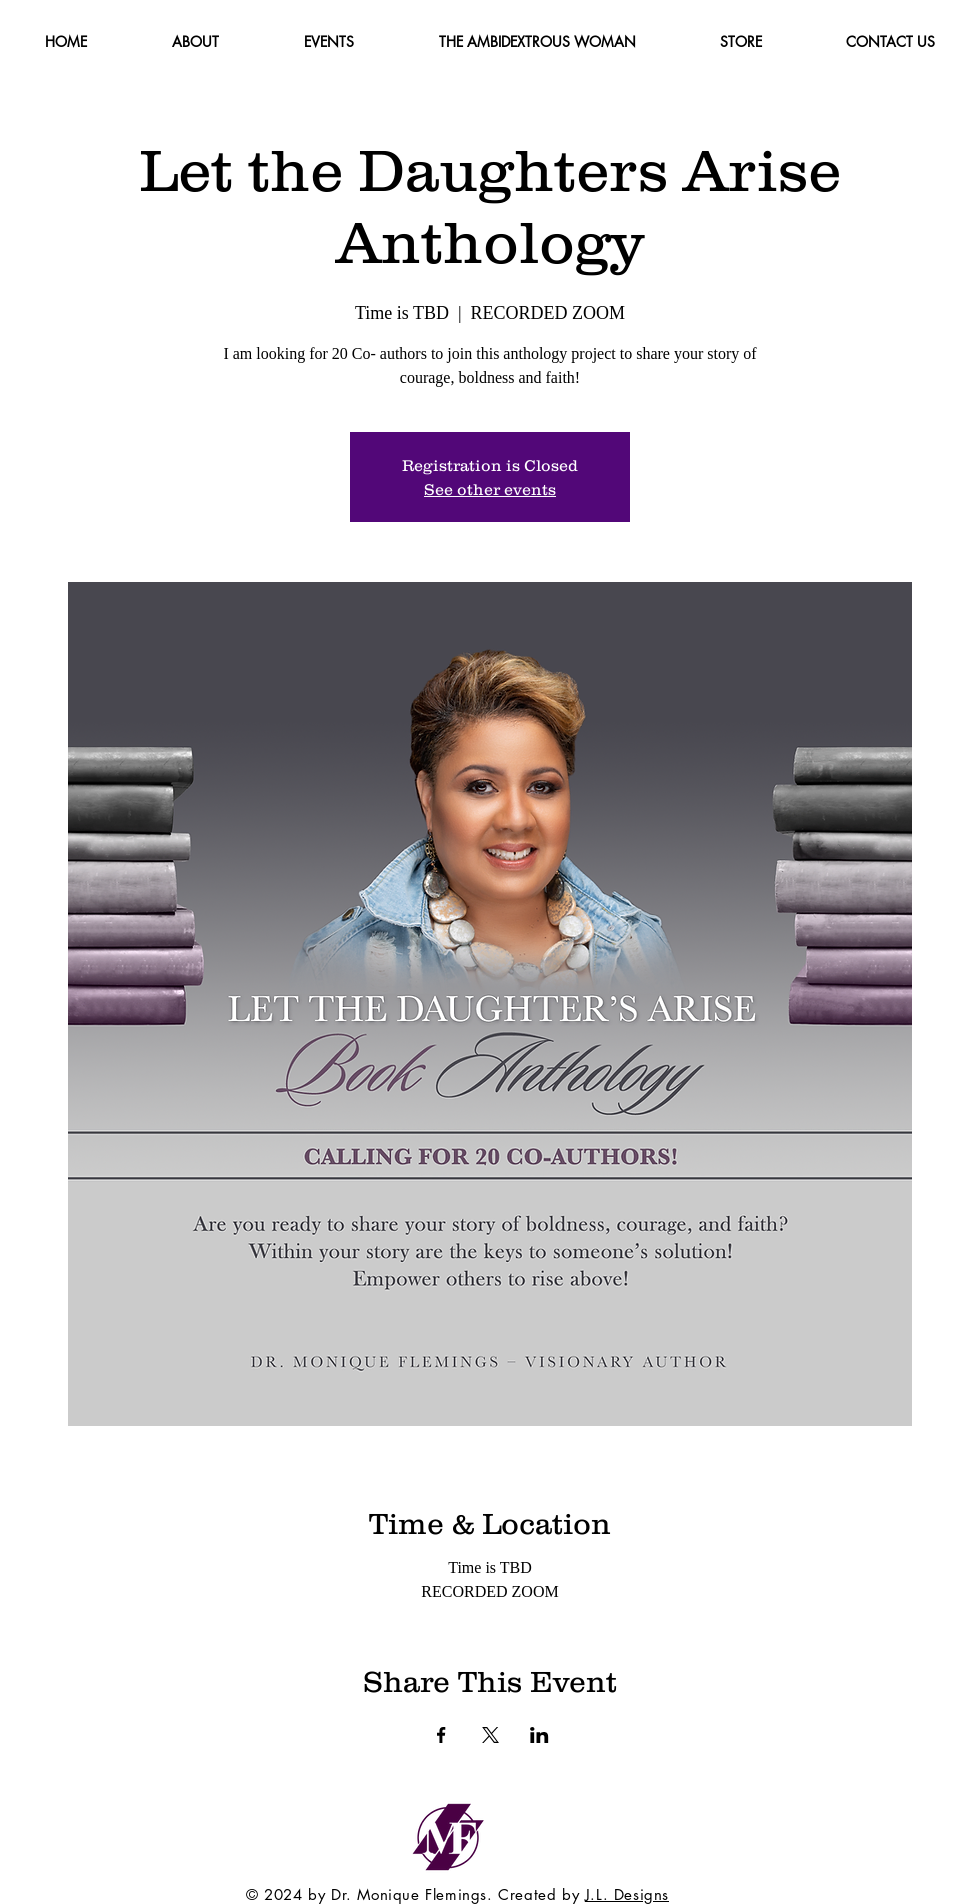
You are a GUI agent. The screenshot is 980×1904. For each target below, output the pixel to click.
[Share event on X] (490, 1735)
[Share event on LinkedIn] (539, 1735)
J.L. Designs (627, 1894)
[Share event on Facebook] (441, 1735)
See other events (490, 489)
